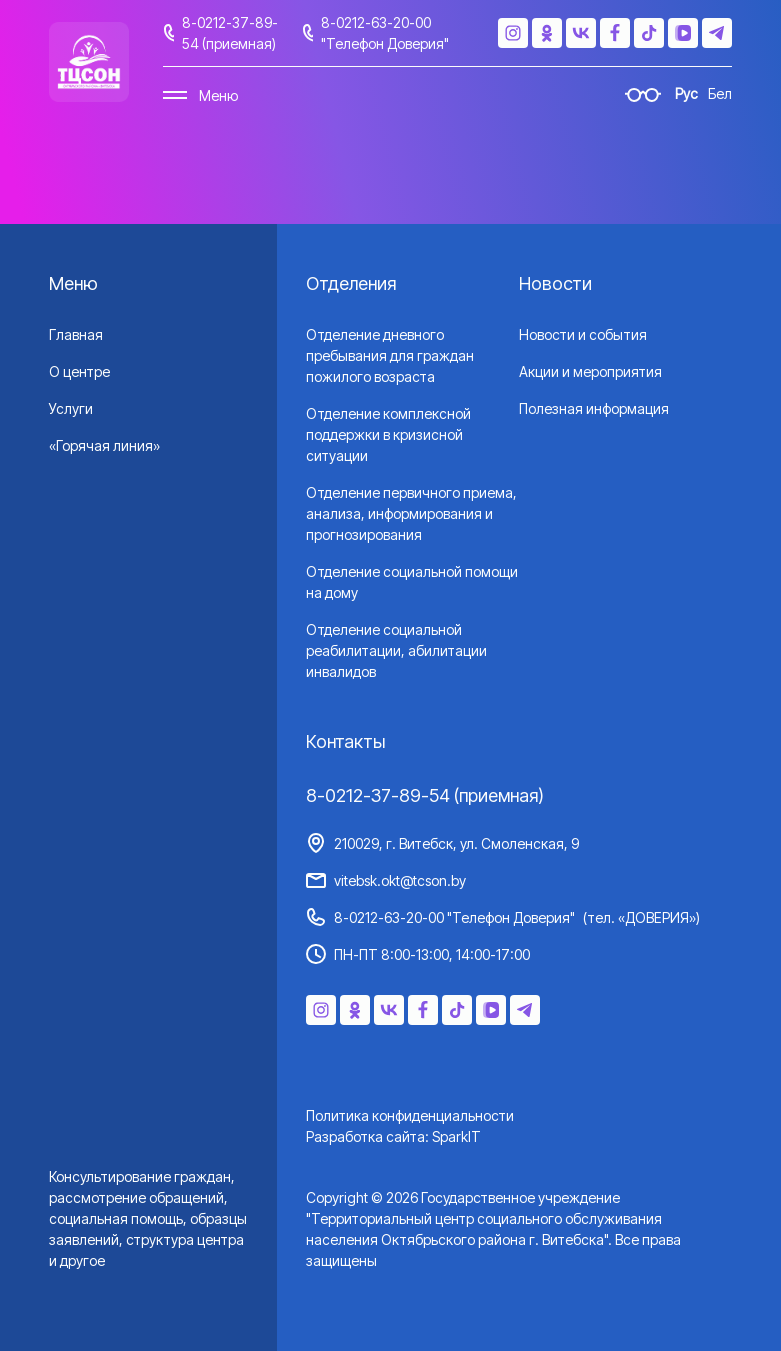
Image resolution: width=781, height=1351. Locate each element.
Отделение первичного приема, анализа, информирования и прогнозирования (411, 513)
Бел (720, 93)
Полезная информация (594, 408)
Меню (218, 95)
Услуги (71, 408)
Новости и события (583, 334)
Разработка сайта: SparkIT (393, 1136)
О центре (79, 371)
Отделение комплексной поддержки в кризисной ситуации (388, 434)
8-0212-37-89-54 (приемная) (230, 33)
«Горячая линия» (104, 445)
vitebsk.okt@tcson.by (400, 880)
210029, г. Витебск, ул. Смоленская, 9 (456, 843)
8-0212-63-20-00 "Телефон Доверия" (385, 33)
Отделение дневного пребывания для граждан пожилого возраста (390, 355)
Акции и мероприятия (590, 371)
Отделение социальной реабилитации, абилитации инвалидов (396, 650)
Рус (686, 93)
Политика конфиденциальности (410, 1115)
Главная (76, 334)
